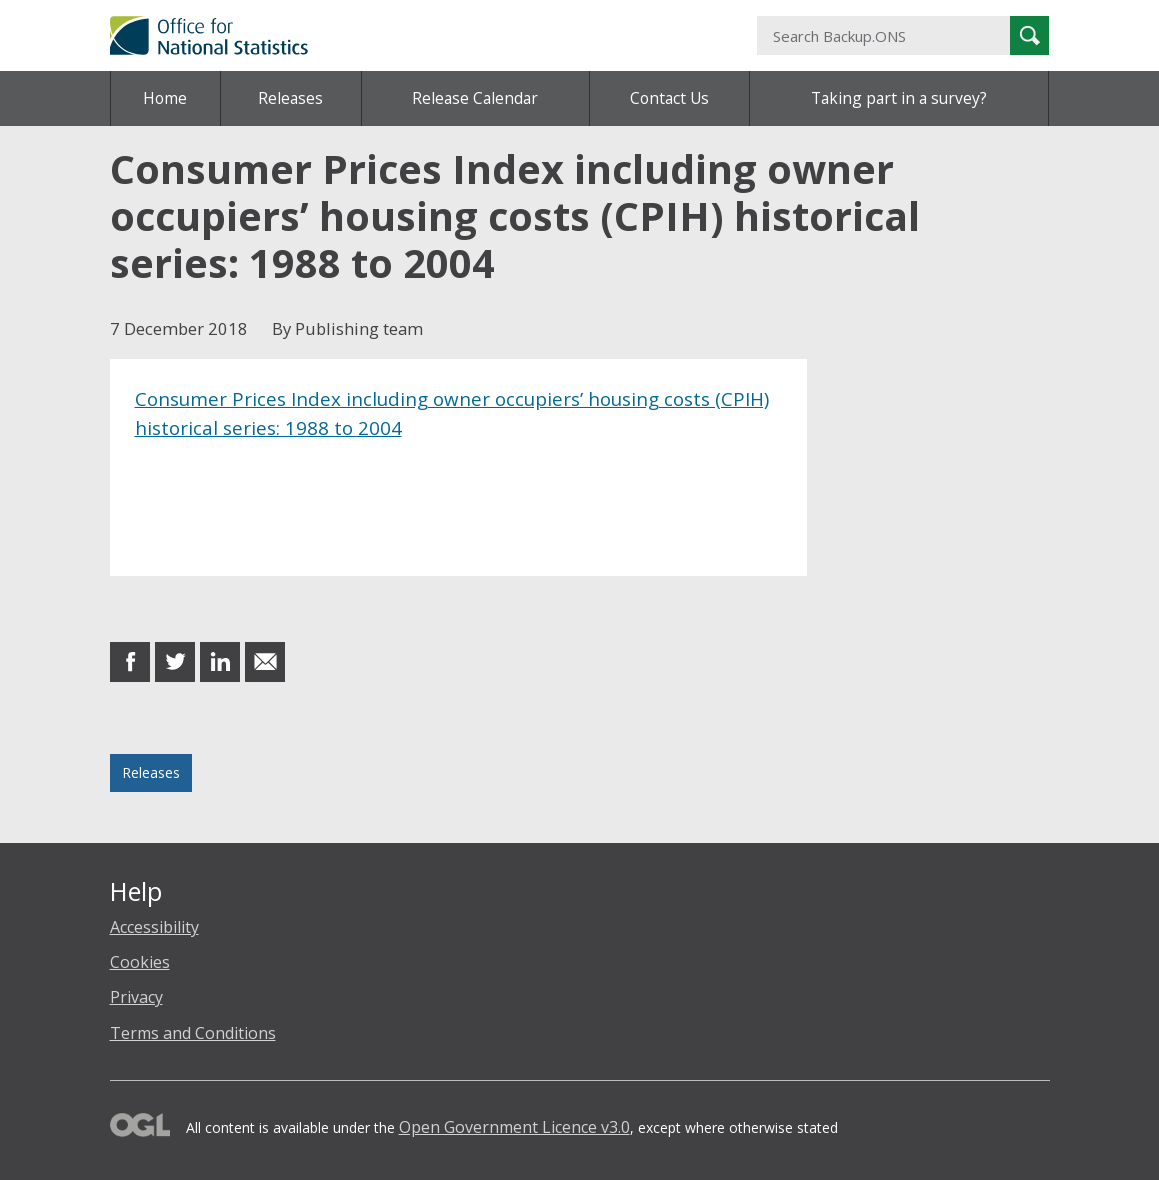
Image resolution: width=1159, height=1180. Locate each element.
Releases (290, 98)
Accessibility (154, 927)
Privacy (136, 997)
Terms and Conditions (193, 1033)
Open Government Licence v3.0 (514, 1127)
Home (165, 98)
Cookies (140, 962)
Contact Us (669, 98)
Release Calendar (475, 98)
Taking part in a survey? (899, 98)
